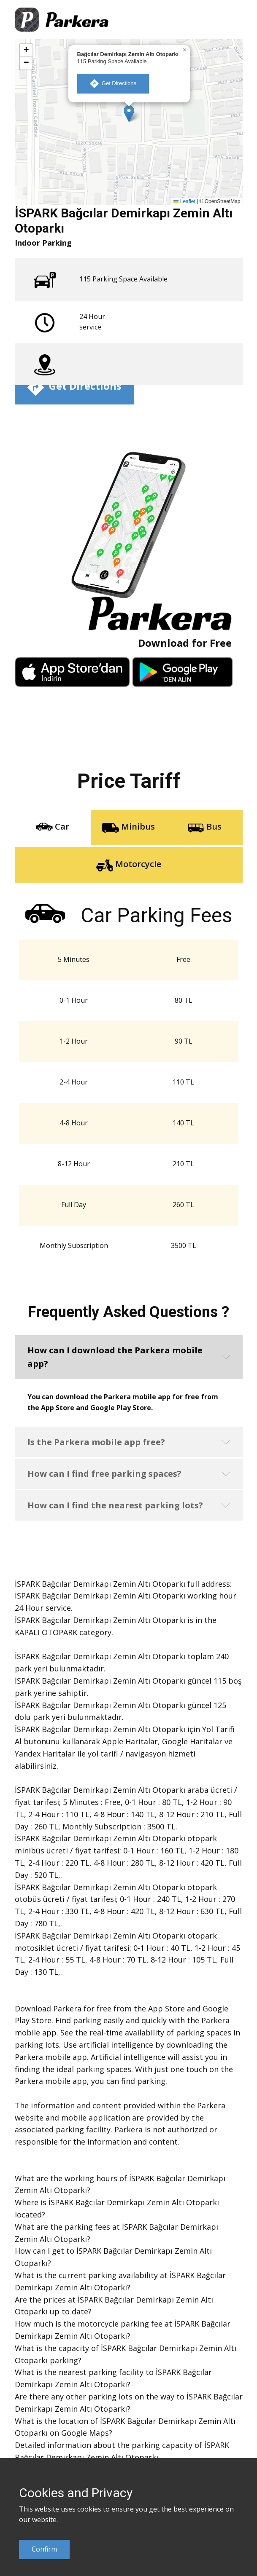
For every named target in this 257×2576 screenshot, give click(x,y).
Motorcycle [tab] (128, 864)
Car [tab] (52, 827)
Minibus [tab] (128, 827)
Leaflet (184, 201)
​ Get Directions (113, 83)
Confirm (44, 2549)
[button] (129, 113)
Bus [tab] (204, 827)
